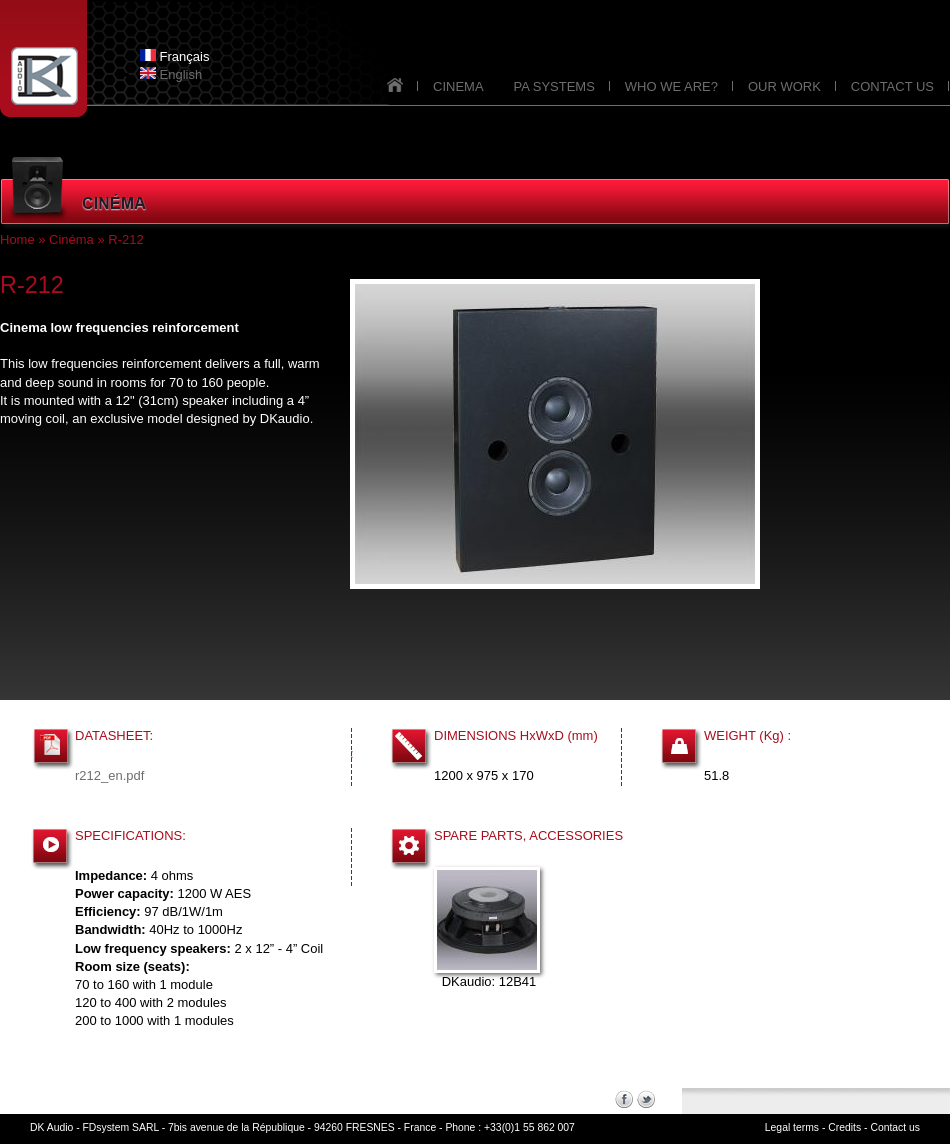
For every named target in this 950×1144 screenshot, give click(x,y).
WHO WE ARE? (671, 86)
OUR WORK (784, 86)
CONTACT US (892, 86)
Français (174, 56)
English (171, 74)
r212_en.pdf (109, 775)
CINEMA (458, 86)
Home (17, 239)
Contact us (895, 1127)
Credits (844, 1127)
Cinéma (71, 239)
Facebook (624, 1099)
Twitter (646, 1099)
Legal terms (792, 1127)
